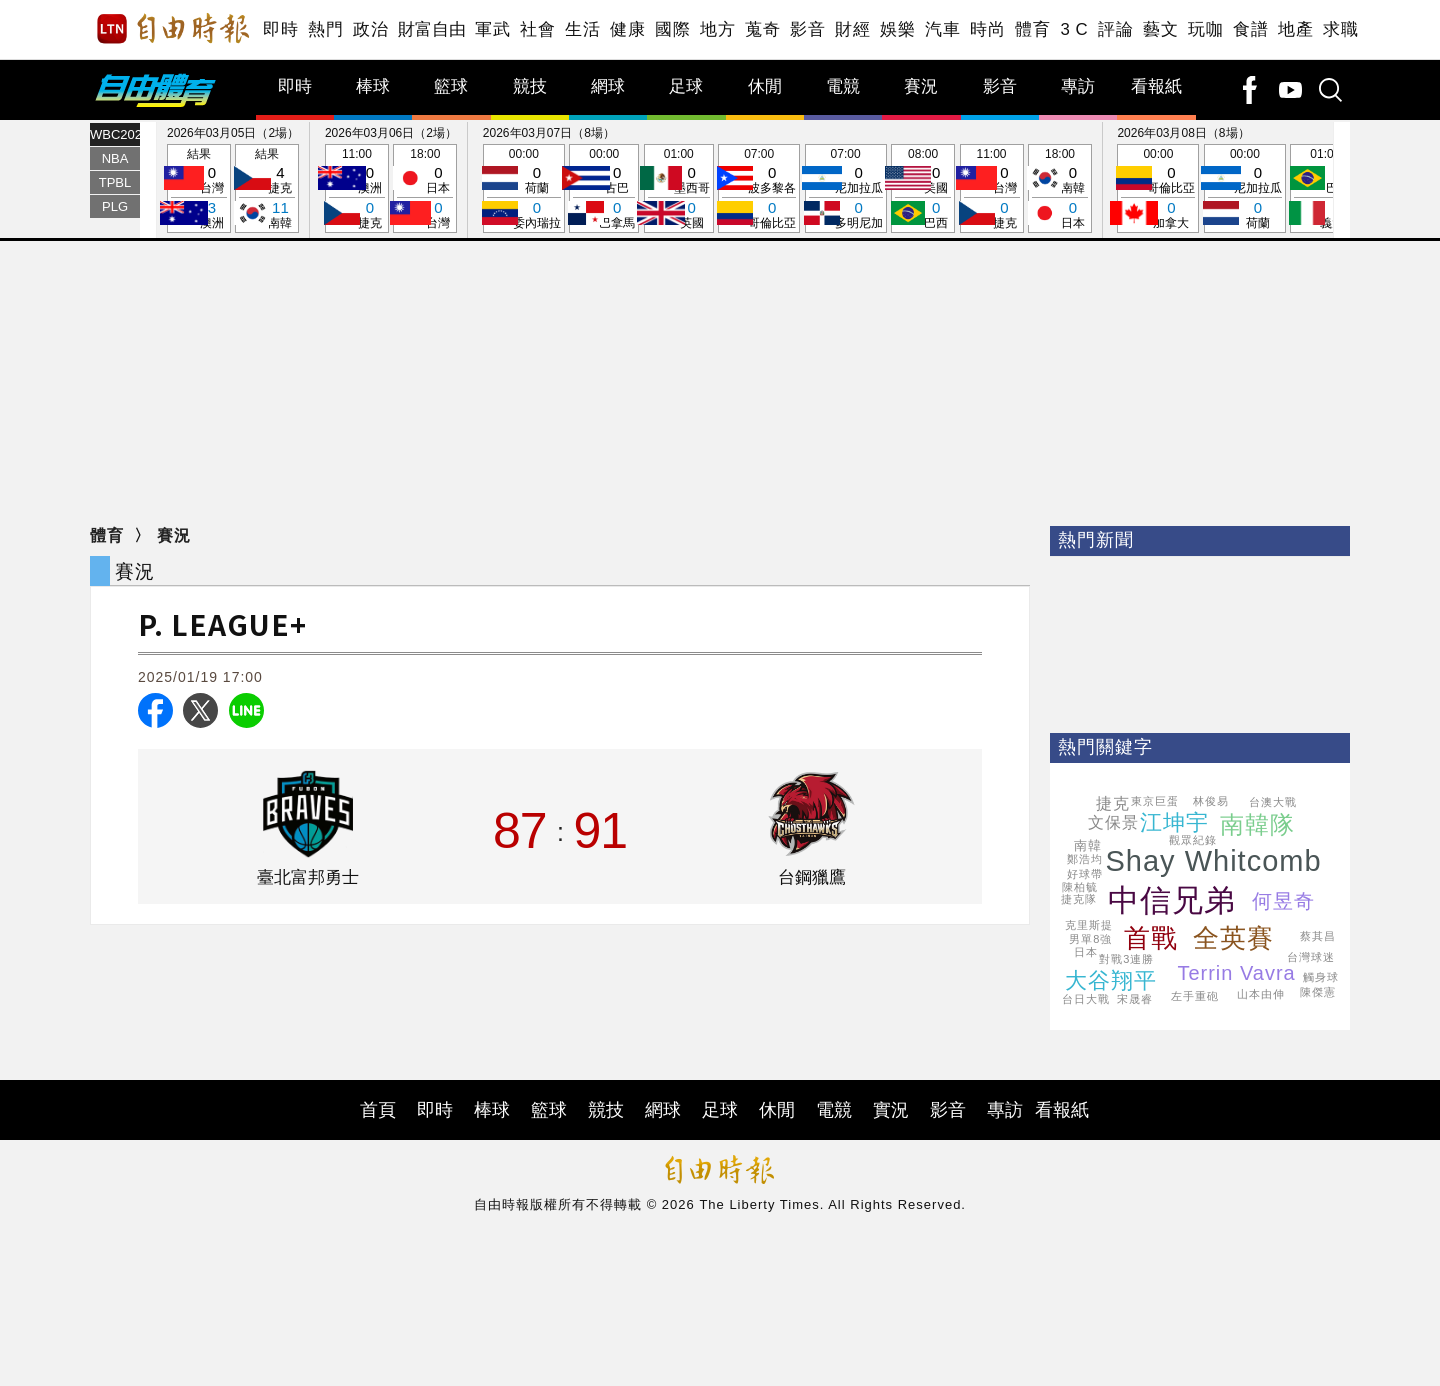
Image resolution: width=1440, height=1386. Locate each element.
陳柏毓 (1080, 887)
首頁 (378, 1110)
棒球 (373, 86)
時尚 (987, 29)
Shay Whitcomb (1213, 861)
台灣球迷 (1311, 957)
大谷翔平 (1111, 980)
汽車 (942, 29)
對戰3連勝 (1126, 959)
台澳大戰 (1273, 802)
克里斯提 (1089, 925)
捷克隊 (1079, 899)
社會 (537, 29)
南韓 (1088, 845)
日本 (1086, 952)
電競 (843, 86)
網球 (608, 86)
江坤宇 (1174, 822)
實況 (891, 1110)
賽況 (921, 86)
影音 (807, 29)
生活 (582, 29)
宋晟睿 (1135, 999)
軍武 (492, 29)
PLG (115, 206)
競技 (530, 86)
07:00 (759, 189)
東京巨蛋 (1155, 801)
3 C (1074, 29)
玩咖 (1205, 29)
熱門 (325, 29)
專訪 (1078, 86)
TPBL (115, 182)
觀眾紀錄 (1193, 840)
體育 (1032, 29)
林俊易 (1211, 801)
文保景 (1113, 822)
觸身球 (1321, 977)
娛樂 (897, 29)
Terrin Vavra (1236, 973)
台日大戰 (1086, 999)
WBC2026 (115, 134)
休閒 (765, 86)
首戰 (1151, 938)
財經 (852, 29)
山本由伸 (1261, 994)
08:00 (923, 189)
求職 (1340, 29)
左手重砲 (1195, 996)
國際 (672, 29)
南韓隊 (1257, 824)
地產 (1295, 29)
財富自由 (431, 29)
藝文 (1160, 29)
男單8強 (1090, 939)
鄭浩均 (1085, 859)
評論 (1115, 29)
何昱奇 (1283, 901)
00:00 (524, 189)
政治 (370, 29)
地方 (717, 29)
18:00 (425, 189)
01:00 (679, 189)
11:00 (357, 189)
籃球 (451, 86)
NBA (115, 158)
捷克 (1113, 803)
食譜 (1250, 29)
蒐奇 (762, 29)
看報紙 (1156, 86)
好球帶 (1085, 874)
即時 (280, 29)
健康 (627, 29)
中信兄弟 (1172, 900)
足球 (686, 86)
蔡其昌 (1318, 936)
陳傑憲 (1318, 992)
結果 (199, 189)
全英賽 (1233, 938)
